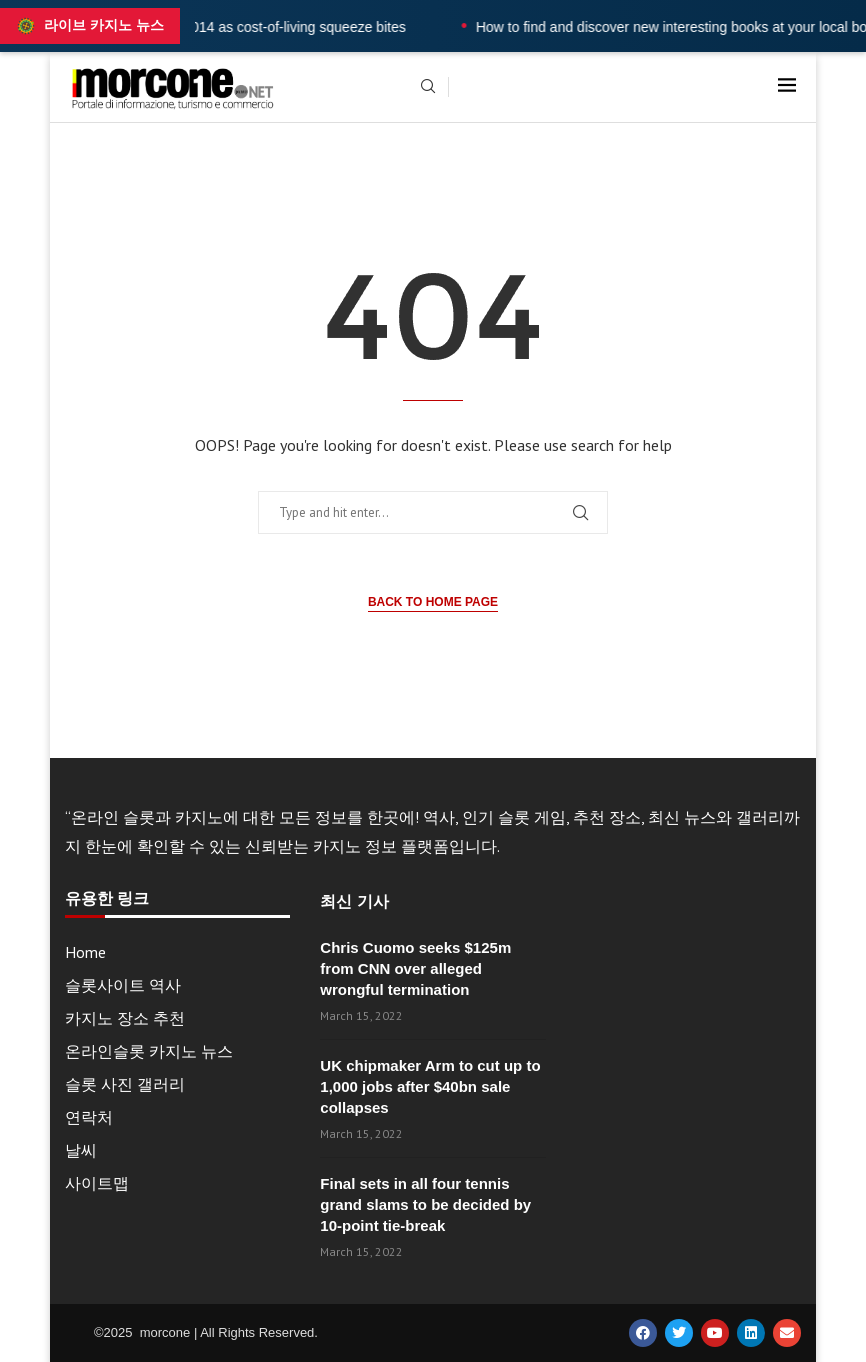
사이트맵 (97, 1183)
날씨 (81, 1150)
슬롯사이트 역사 (123, 985)
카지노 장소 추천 (125, 1018)
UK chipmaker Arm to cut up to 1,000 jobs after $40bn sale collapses (430, 1086)
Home (85, 952)
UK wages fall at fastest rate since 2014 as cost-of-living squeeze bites (224, 27)
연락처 (89, 1117)
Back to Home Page (433, 602)
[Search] (428, 88)
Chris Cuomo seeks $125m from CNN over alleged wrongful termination (415, 968)
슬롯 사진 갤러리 (125, 1084)
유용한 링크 (107, 899)
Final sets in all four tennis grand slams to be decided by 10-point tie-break (425, 1204)
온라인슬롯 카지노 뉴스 (149, 1051)
